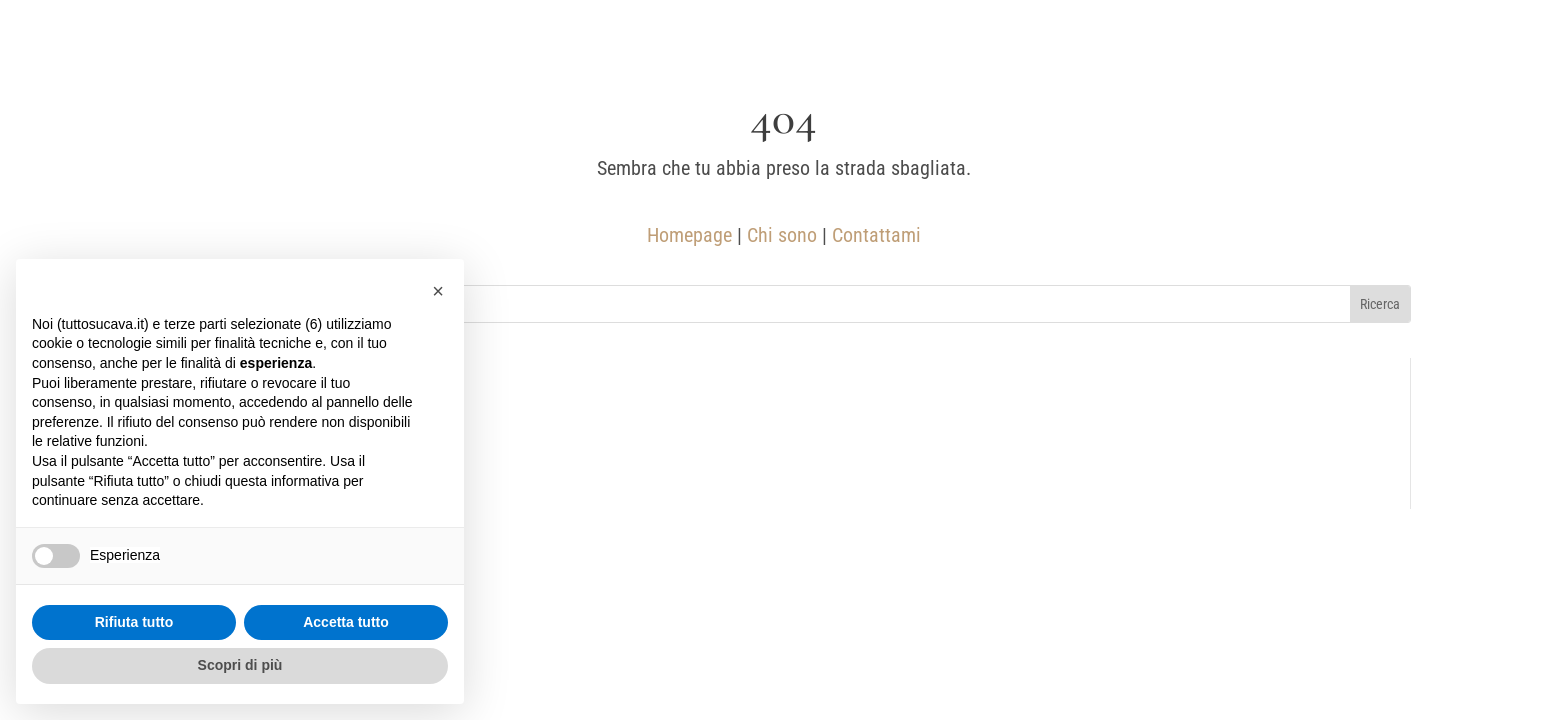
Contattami (876, 235)
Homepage (689, 235)
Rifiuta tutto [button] (134, 622)
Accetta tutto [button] (346, 622)
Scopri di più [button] (240, 665)
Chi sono (782, 235)
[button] (438, 291)
